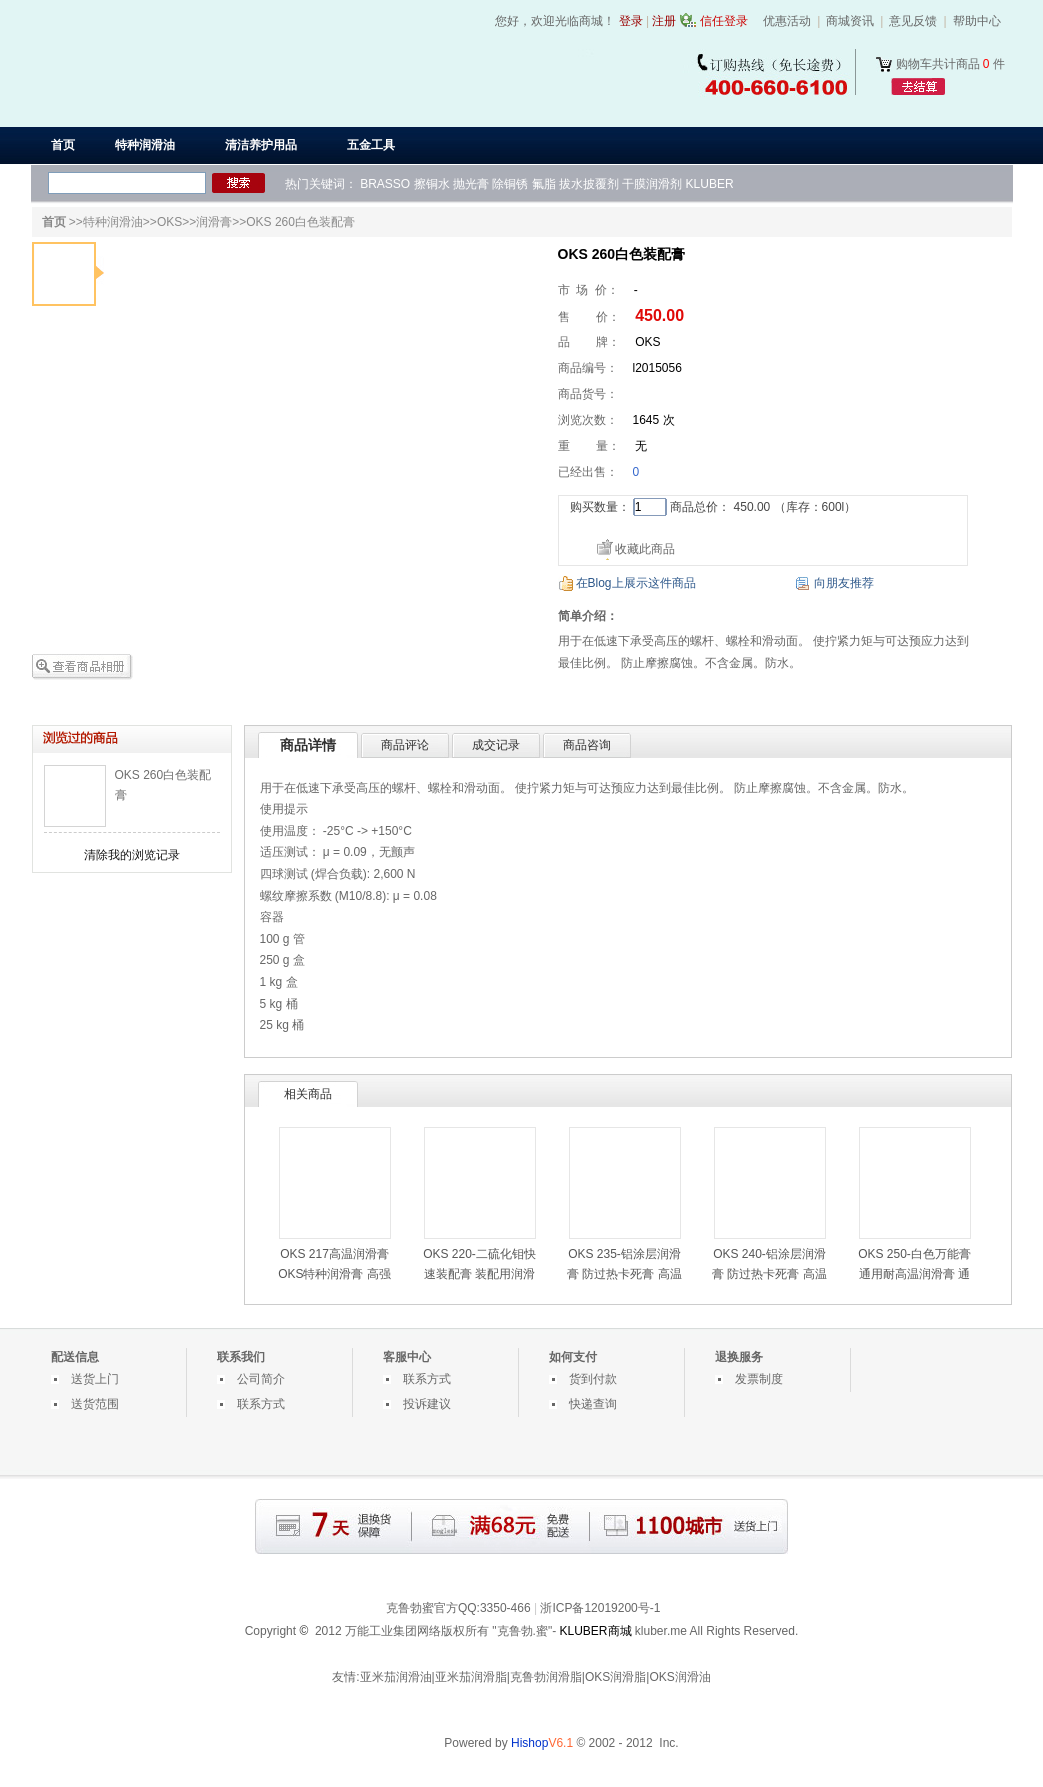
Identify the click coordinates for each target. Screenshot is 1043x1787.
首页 (63, 145)
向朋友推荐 (844, 583)
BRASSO (385, 184)
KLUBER (710, 184)
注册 (664, 21)
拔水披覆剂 (589, 184)
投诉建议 (427, 1404)
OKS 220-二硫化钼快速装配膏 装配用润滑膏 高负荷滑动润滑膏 (479, 1274)
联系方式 (261, 1404)
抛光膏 (471, 184)
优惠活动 (787, 21)
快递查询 (593, 1404)
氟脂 (544, 184)
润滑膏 (214, 222)
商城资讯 (850, 21)
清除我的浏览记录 (132, 855)
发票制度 (759, 1379)
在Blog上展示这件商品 (636, 583)
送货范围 (95, 1404)
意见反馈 (913, 21)
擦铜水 (432, 184)
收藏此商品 (645, 549)
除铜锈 (510, 184)
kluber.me (661, 1631)
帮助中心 (977, 21)
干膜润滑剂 (652, 184)
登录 (631, 21)
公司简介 (261, 1379)
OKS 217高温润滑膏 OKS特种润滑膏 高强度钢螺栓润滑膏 (334, 1274)
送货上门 (95, 1379)
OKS (169, 222)
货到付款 (593, 1379)
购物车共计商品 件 (950, 64)
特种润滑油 (113, 222)
